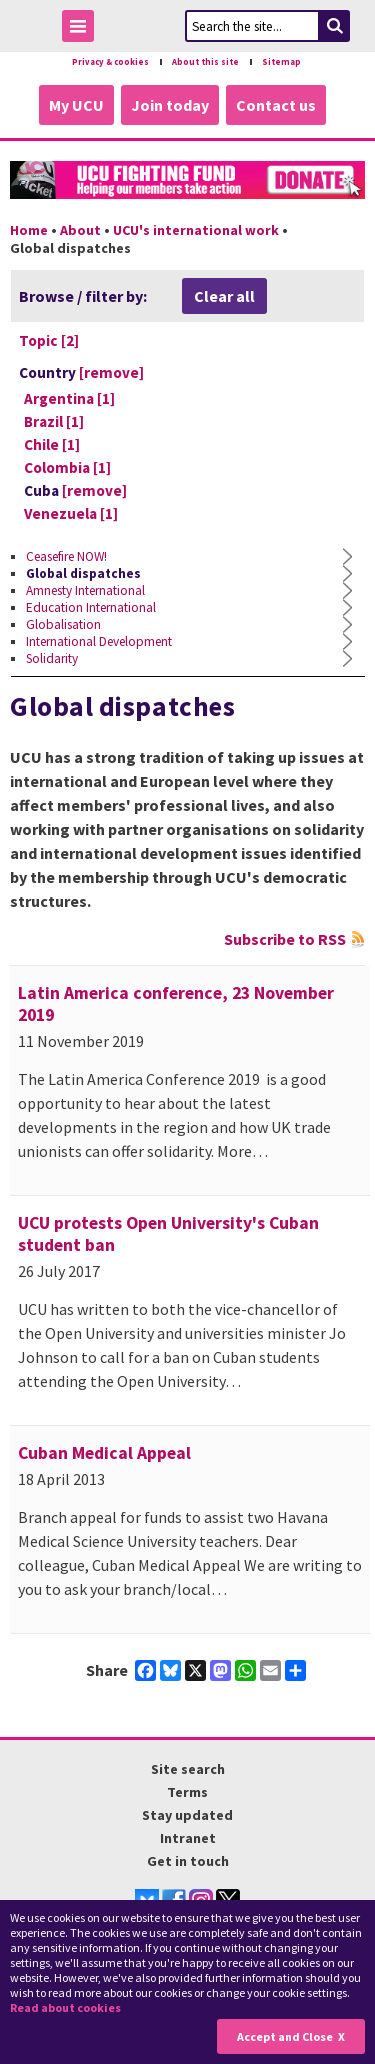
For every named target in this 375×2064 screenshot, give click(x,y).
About (80, 230)
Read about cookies (65, 2007)
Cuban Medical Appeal (104, 1453)
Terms (187, 1792)
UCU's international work (196, 230)
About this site (205, 62)
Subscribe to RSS (285, 939)
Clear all (224, 296)
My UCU (76, 105)
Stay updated (187, 1815)
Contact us (276, 105)
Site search (188, 1769)
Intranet (188, 1838)
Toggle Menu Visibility (83, 29)
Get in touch (188, 1861)
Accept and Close (285, 2036)
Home (29, 230)
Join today (170, 105)
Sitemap (281, 62)
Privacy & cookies (110, 62)
